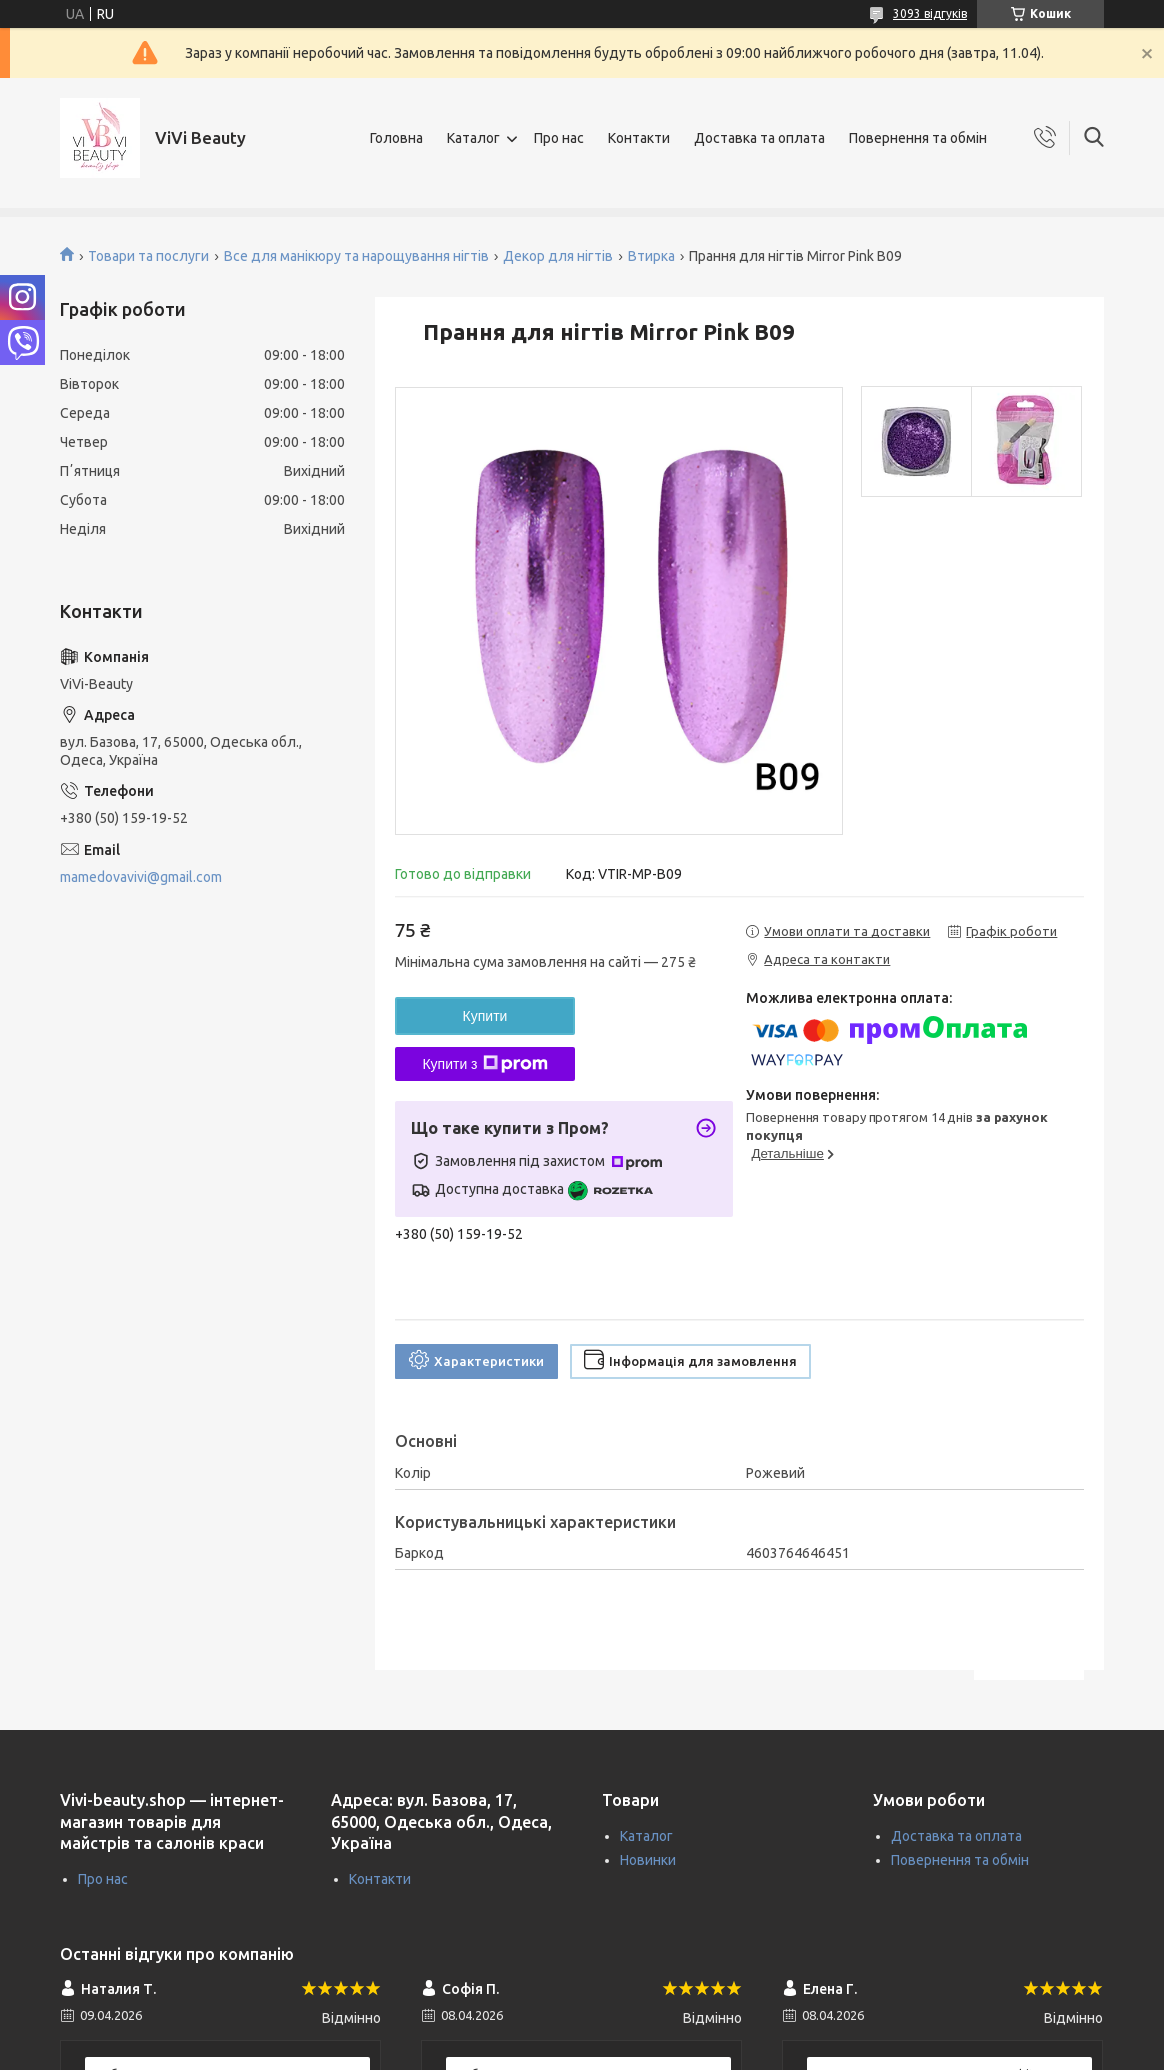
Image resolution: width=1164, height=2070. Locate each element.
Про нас (559, 138)
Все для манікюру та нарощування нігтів (356, 256)
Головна (396, 138)
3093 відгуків (930, 13)
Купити (485, 1016)
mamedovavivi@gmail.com (141, 877)
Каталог (473, 138)
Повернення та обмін (918, 138)
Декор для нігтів (558, 256)
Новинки (648, 1860)
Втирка (651, 256)
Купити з (484, 1064)
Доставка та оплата (759, 138)
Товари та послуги (148, 256)
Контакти (639, 138)
